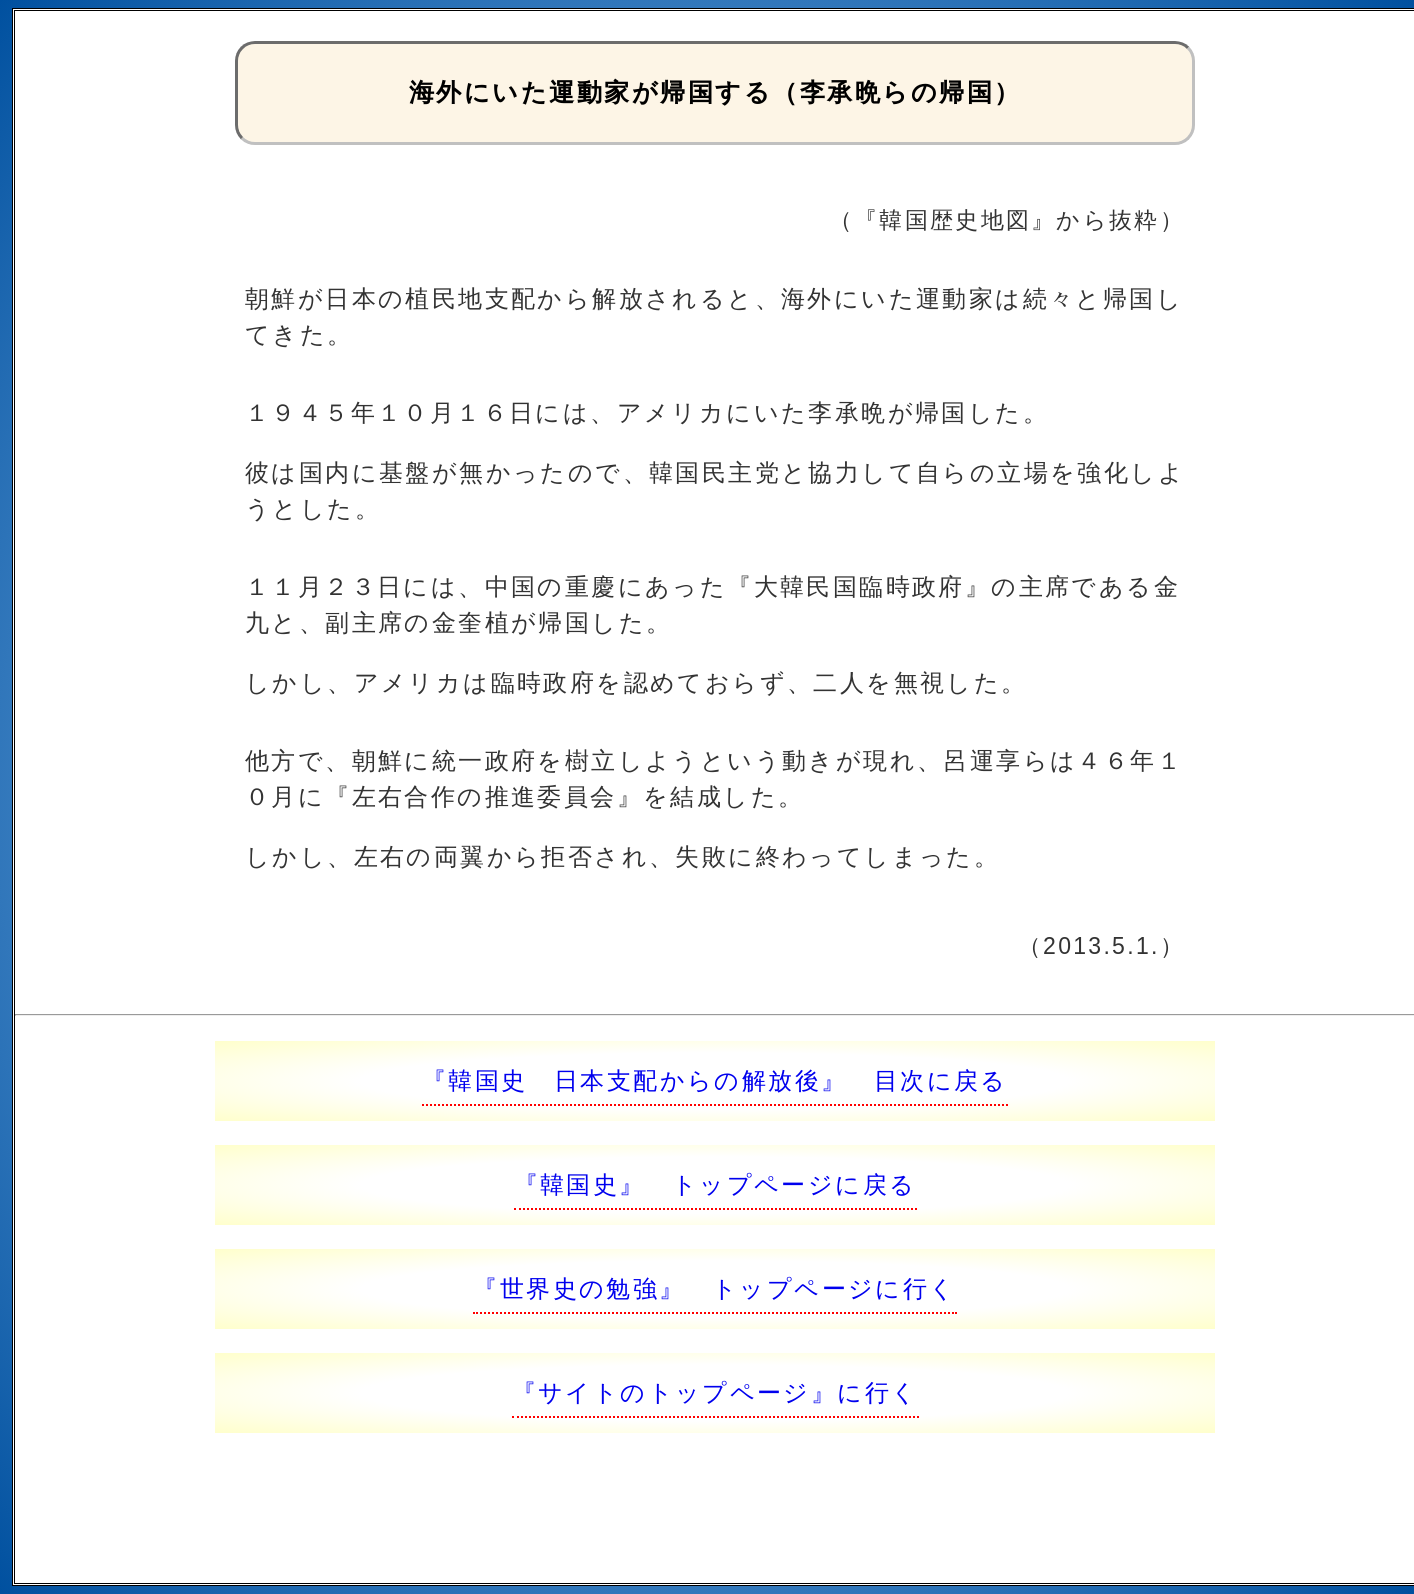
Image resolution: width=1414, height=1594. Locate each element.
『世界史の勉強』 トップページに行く (714, 1288)
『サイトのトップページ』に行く (715, 1392)
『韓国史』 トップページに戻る (715, 1184)
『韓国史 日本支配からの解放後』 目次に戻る (715, 1080)
